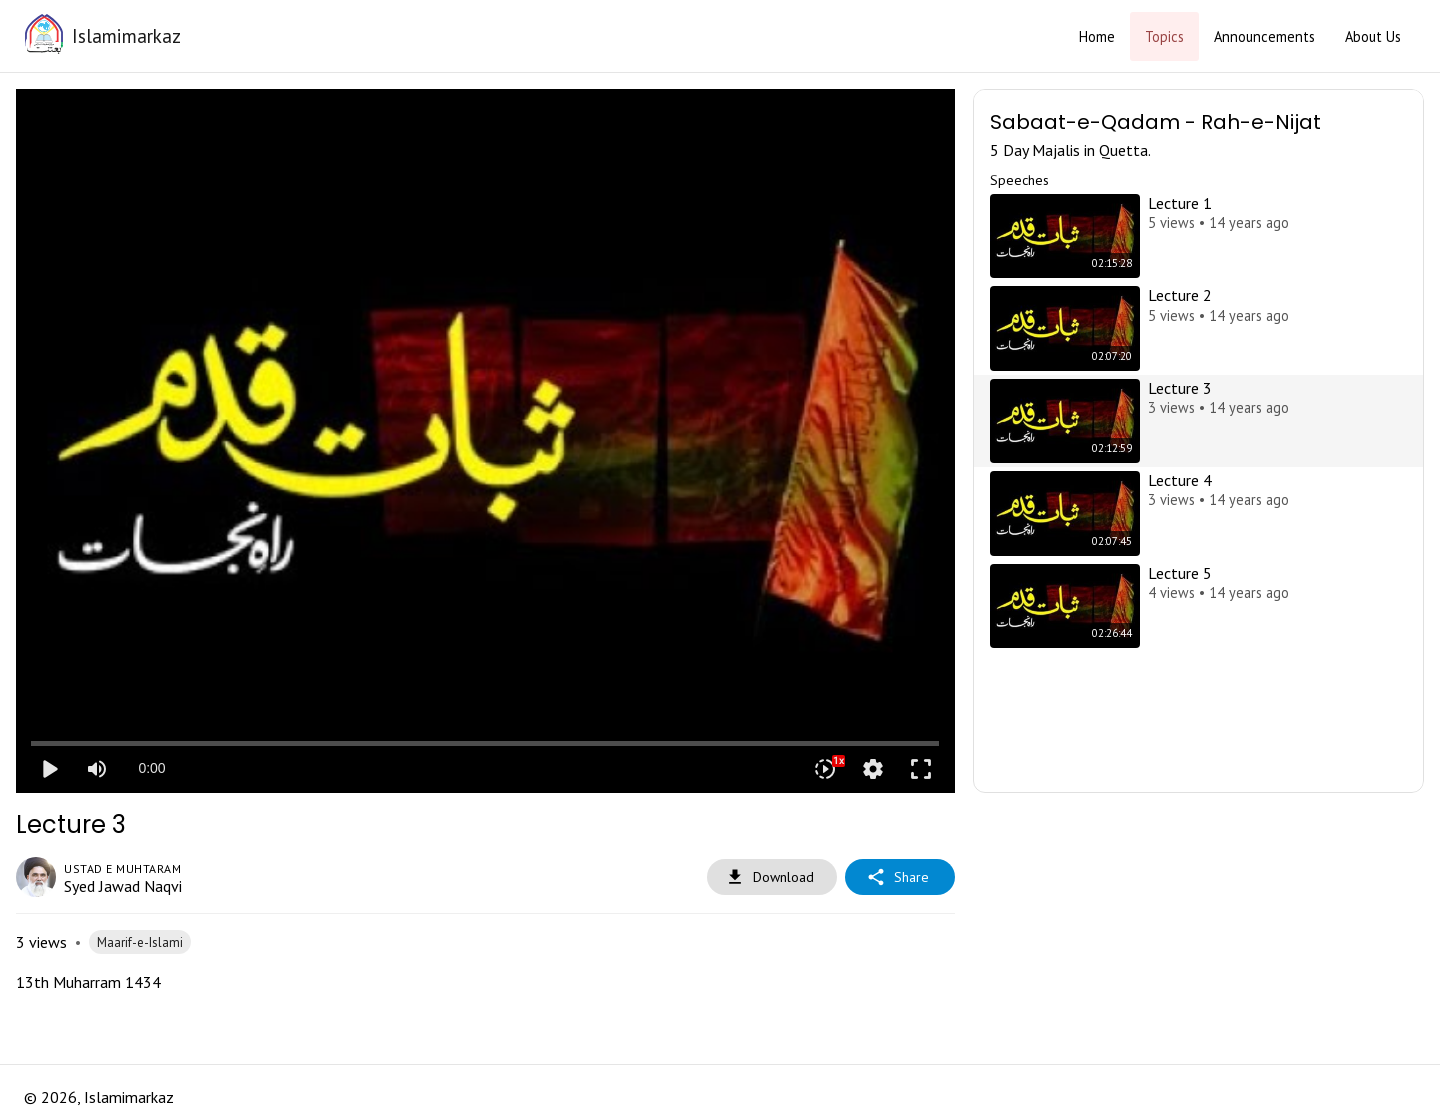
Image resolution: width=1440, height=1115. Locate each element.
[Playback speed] (825, 769)
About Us (1373, 36)
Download (772, 877)
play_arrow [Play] (49, 769)
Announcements (1264, 36)
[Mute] (97, 769)
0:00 (151, 768)
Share (900, 877)
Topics (1164, 36)
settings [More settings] (873, 769)
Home (1097, 36)
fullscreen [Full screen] (921, 769)
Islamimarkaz (126, 35)
